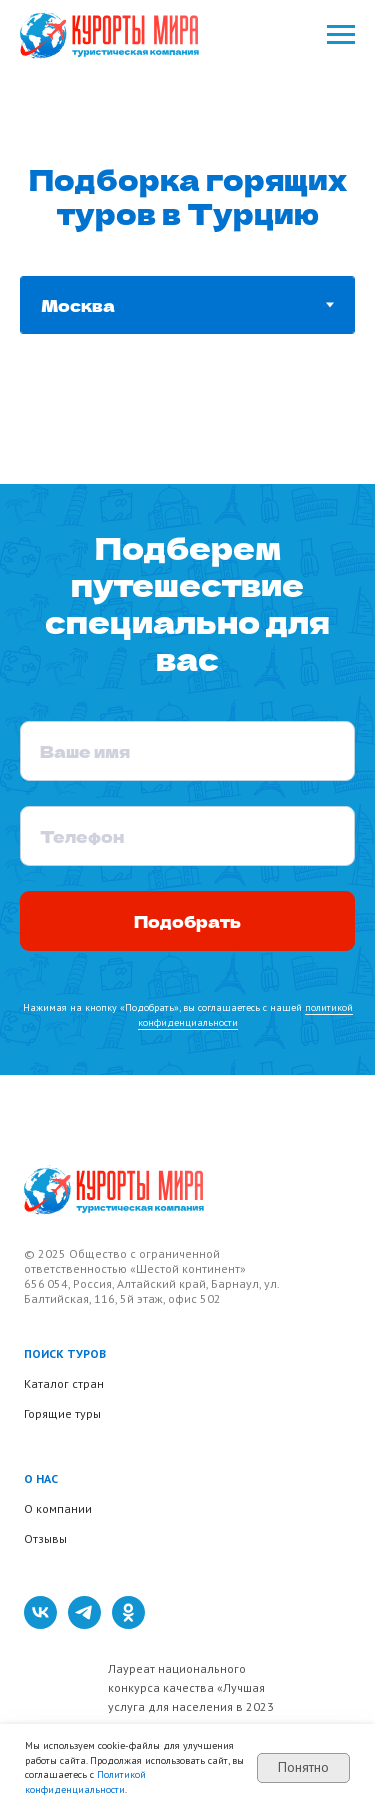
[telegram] (84, 1623)
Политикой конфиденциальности (85, 1782)
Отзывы (45, 1538)
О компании (58, 1508)
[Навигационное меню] (341, 35)
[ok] (128, 1623)
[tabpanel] (187, 439)
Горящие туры (62, 1413)
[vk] (40, 1623)
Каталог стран (64, 1383)
